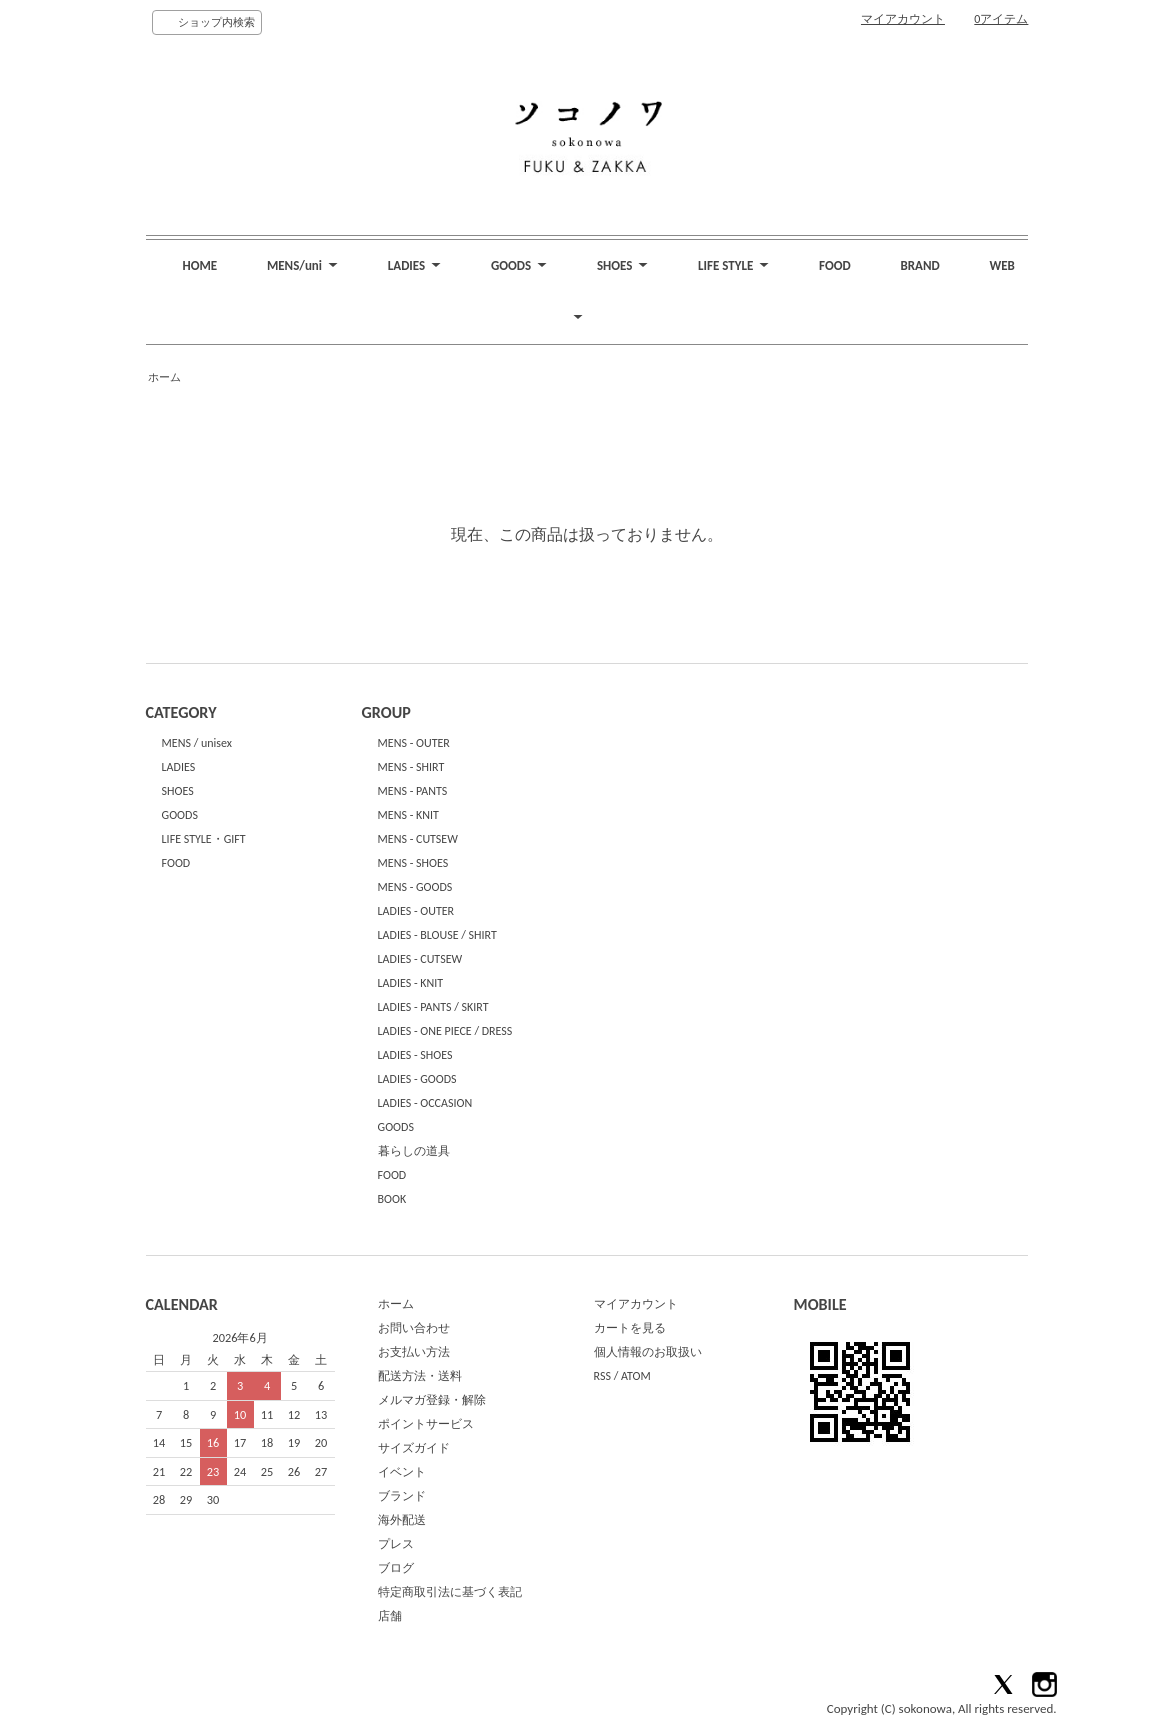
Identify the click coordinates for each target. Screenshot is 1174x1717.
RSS (602, 1376)
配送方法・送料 (420, 1376)
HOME (199, 265)
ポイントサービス (426, 1424)
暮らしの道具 (414, 1151)
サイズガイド (414, 1448)
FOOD (835, 265)
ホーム (164, 377)
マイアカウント (903, 19)
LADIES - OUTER (416, 911)
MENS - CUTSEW (418, 839)
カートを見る (630, 1328)
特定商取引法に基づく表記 (450, 1592)
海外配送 (402, 1520)
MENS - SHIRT (411, 767)
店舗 (390, 1616)
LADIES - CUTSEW (420, 959)
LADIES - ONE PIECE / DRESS (445, 1031)
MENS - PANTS (413, 791)
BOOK (392, 1199)
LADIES (179, 767)
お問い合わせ (414, 1328)
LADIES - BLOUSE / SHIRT (437, 935)
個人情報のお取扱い (648, 1352)
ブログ (396, 1568)
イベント (402, 1472)
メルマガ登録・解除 (432, 1400)
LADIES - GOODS (417, 1079)
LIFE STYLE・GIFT (204, 839)
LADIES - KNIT (411, 983)
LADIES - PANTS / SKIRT (433, 1007)
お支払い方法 (414, 1352)
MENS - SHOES (413, 863)
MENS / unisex (197, 743)
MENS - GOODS (415, 887)
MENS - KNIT (408, 815)
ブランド (402, 1496)
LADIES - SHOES (415, 1055)
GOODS (180, 815)
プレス (396, 1544)
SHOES (178, 791)
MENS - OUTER (414, 743)
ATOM (636, 1376)
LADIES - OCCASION (425, 1103)
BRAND (920, 265)
